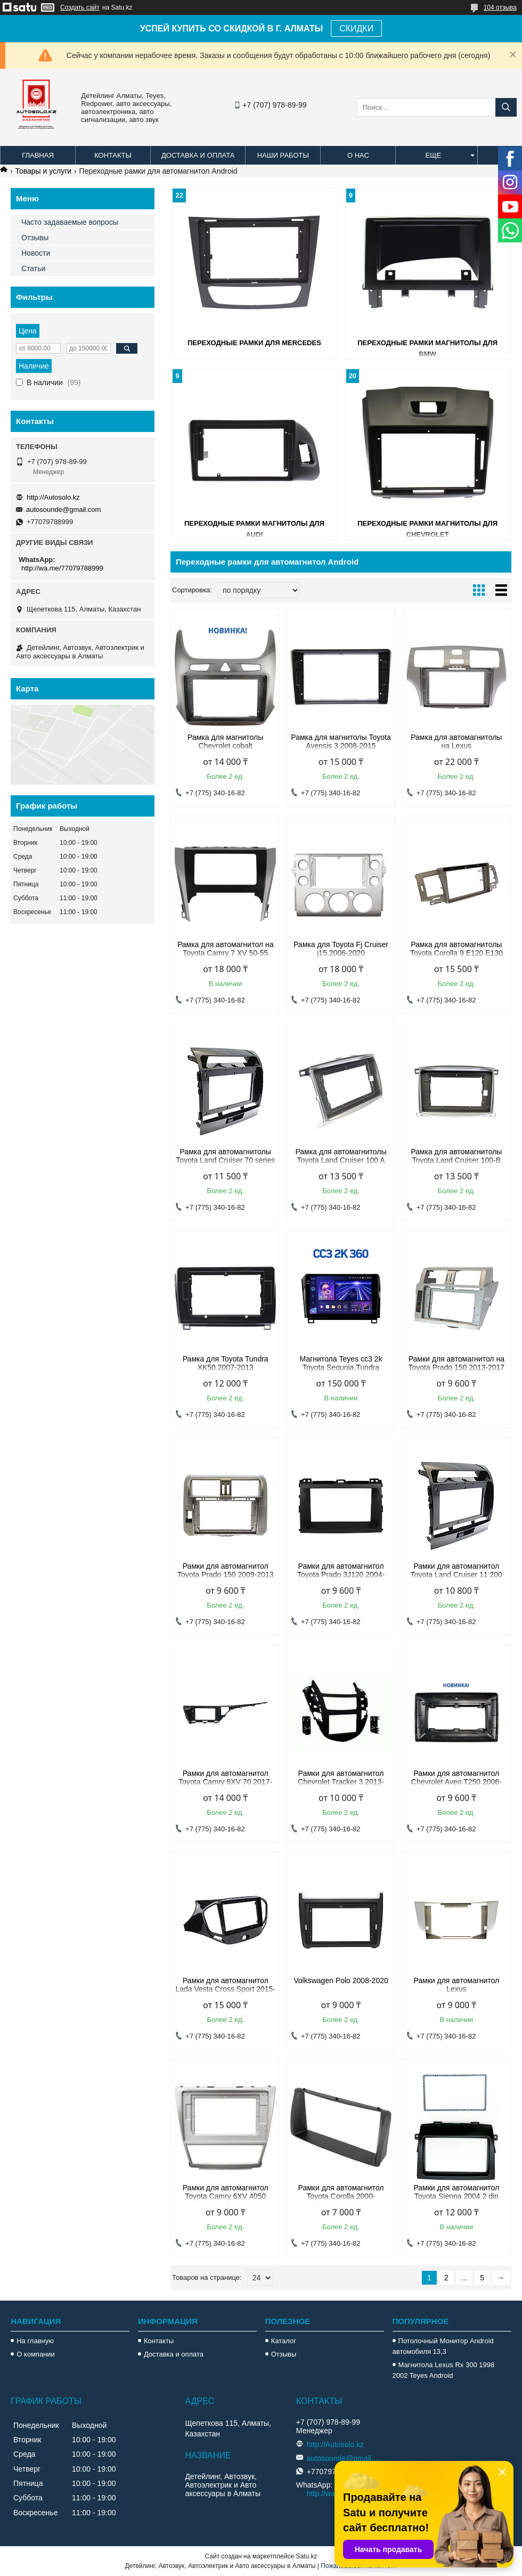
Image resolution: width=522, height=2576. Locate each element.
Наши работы (283, 155)
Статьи (33, 268)
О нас (358, 155)
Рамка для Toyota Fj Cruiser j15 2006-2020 (340, 948)
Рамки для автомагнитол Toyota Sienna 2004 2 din (456, 2191)
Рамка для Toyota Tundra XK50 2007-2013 (225, 1363)
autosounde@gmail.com (63, 509)
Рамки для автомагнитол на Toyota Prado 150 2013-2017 (457, 1363)
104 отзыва (500, 7)
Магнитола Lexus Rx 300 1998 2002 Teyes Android (444, 2370)
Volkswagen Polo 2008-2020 (340, 1980)
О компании (36, 2354)
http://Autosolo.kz (53, 497)
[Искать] (506, 107)
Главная (38, 155)
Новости (35, 253)
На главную (35, 2341)
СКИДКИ (356, 28)
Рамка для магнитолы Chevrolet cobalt (225, 741)
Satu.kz (306, 2556)
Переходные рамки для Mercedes (254, 343)
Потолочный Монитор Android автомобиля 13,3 (443, 2346)
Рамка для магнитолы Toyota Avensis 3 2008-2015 (340, 741)
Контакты (113, 155)
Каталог (283, 2341)
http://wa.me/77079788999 (62, 568)
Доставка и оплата (197, 155)
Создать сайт (80, 7)
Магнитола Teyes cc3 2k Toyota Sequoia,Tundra (341, 1363)
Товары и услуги (43, 171)
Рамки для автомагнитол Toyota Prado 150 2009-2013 (225, 1570)
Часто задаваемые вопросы (69, 222)
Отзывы (34, 237)
